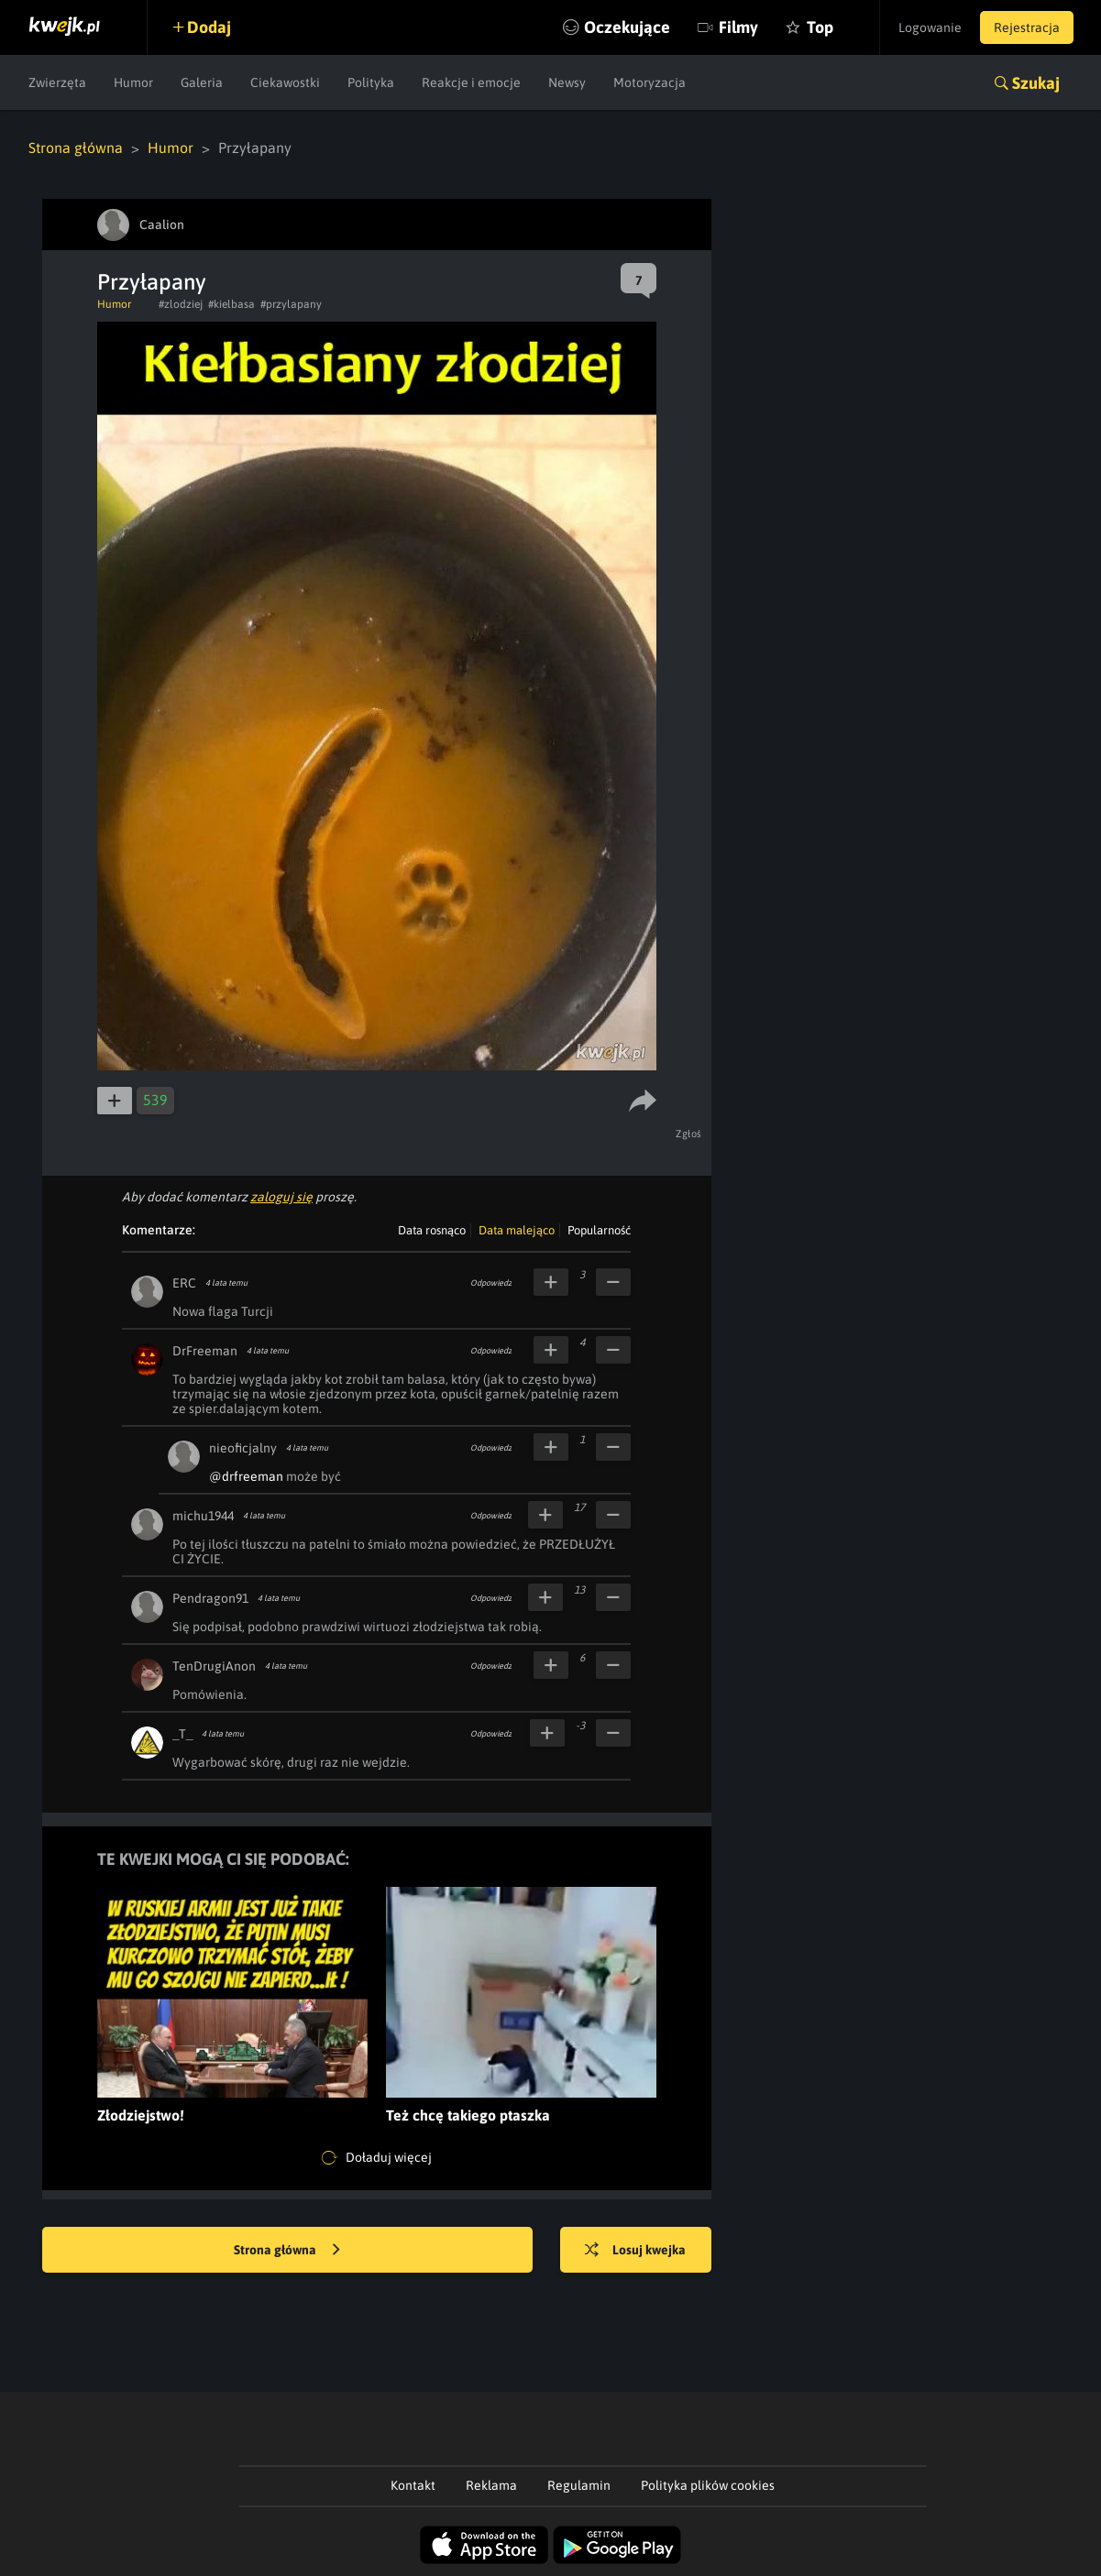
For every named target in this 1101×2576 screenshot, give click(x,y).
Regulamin (579, 2485)
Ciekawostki (285, 82)
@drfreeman (246, 1476)
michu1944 (203, 1515)
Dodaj (209, 27)
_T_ (182, 1733)
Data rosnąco (432, 1230)
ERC (184, 1283)
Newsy (567, 82)
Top (820, 27)
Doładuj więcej (377, 2158)
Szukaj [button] (1036, 83)
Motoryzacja (649, 82)
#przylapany (291, 304)
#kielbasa (231, 304)
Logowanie (930, 27)
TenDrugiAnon (214, 1666)
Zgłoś (689, 1133)
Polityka (370, 82)
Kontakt (413, 2485)
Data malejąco (517, 1230)
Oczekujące (627, 27)
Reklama (491, 2485)
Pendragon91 (210, 1598)
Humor (133, 82)
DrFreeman (204, 1350)
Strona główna (75, 147)
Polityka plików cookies (708, 2485)
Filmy (738, 27)
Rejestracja (1027, 27)
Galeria (202, 82)
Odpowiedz (491, 1283)
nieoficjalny (243, 1448)
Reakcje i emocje (471, 82)
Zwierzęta (57, 82)
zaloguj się (281, 1196)
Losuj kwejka (635, 2250)
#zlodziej (181, 304)
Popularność (599, 1230)
